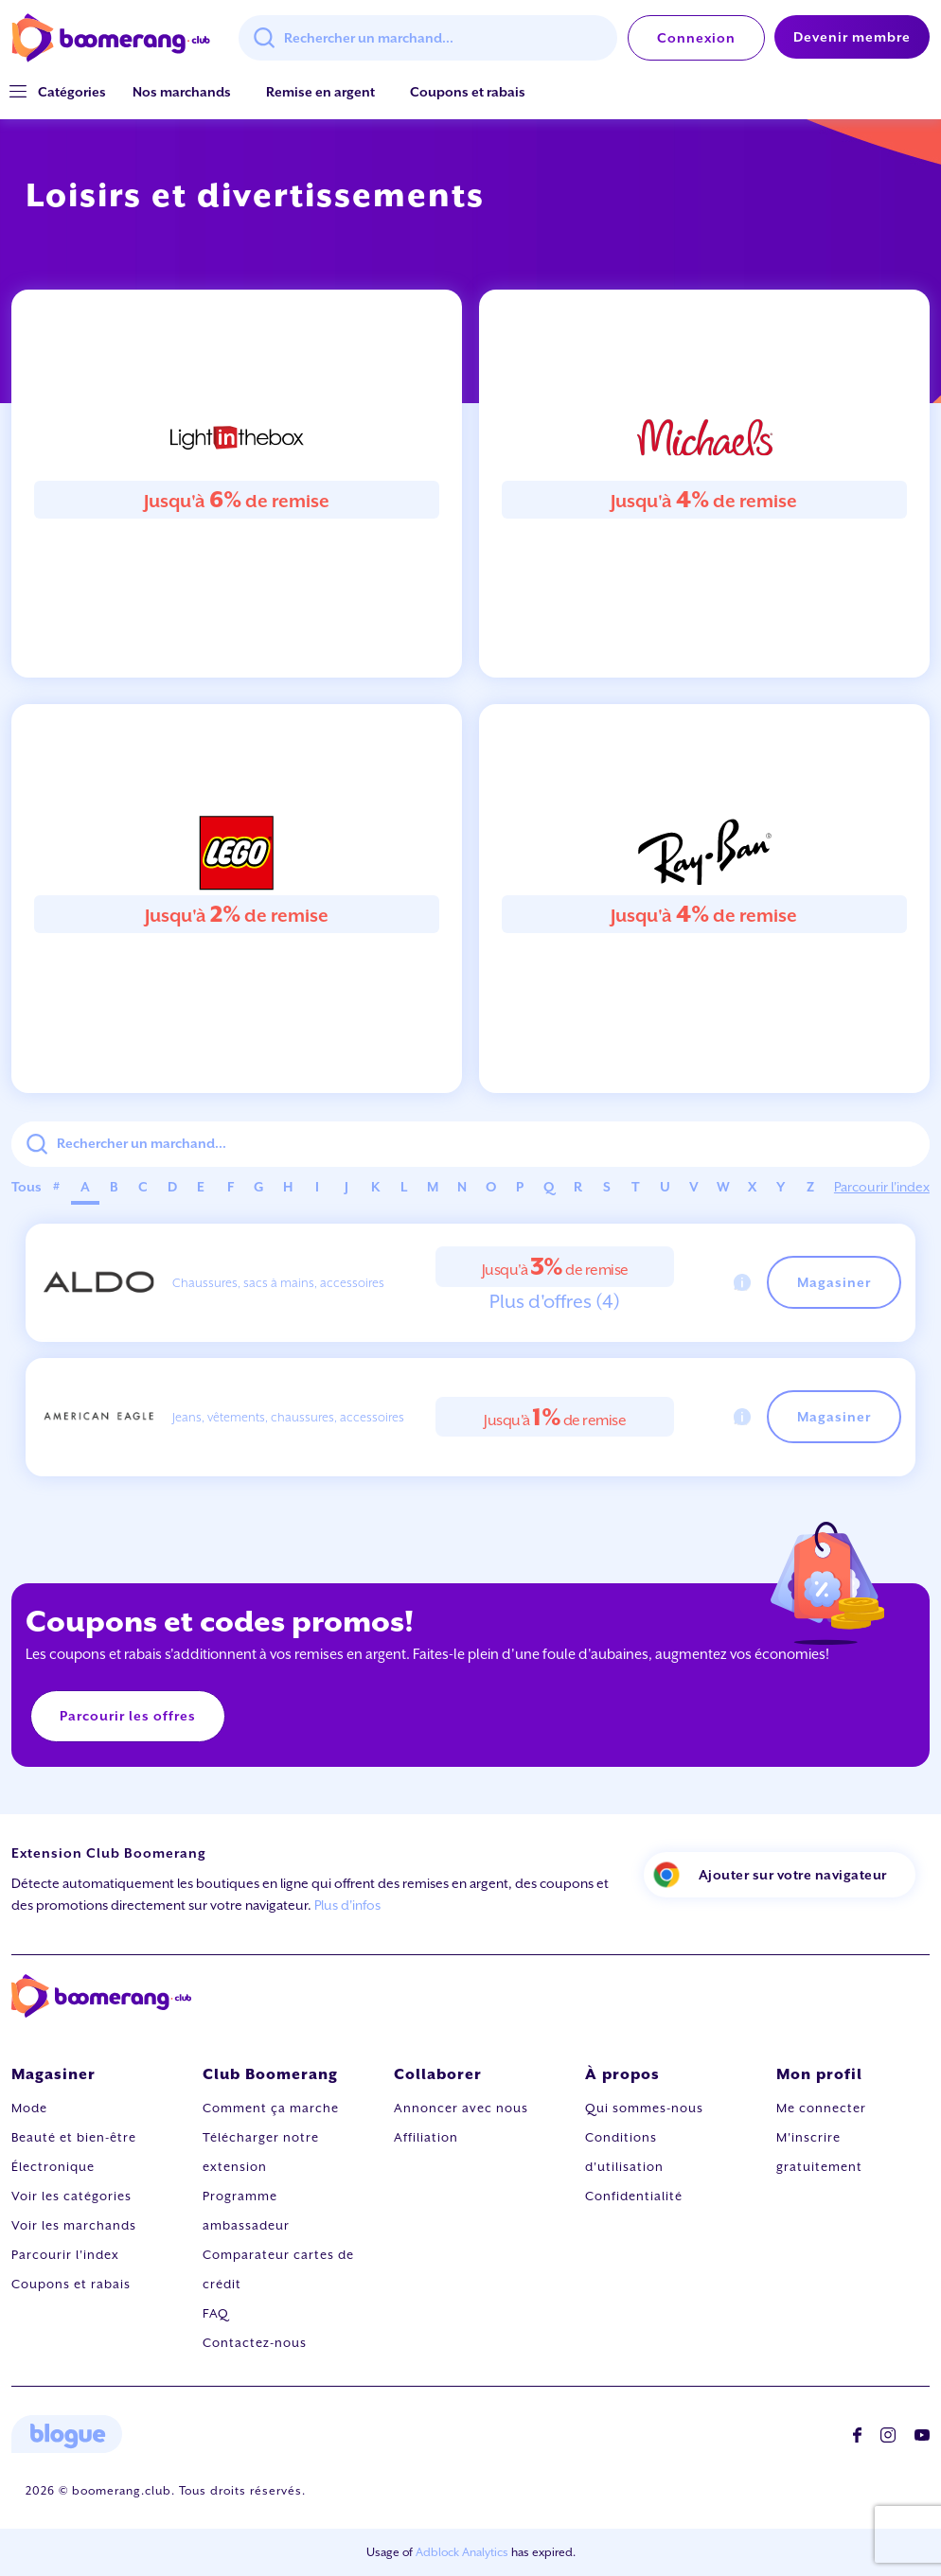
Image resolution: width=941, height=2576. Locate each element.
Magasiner (834, 1282)
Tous (26, 1186)
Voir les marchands (73, 2225)
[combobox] (428, 38)
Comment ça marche (271, 2108)
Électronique (53, 2167)
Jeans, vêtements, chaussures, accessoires (288, 1417)
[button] (72, 92)
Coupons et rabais (467, 91)
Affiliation (426, 2137)
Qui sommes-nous (644, 2108)
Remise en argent (320, 91)
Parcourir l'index (882, 1186)
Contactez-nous (255, 2343)
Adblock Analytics (462, 2552)
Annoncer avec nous (461, 2108)
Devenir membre (852, 36)
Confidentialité (634, 2196)
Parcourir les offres (128, 1715)
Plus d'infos (347, 1905)
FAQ (216, 2313)
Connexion (696, 37)
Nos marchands (182, 91)
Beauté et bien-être (73, 2137)
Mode (29, 2108)
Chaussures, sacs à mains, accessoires (278, 1283)
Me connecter (821, 2108)
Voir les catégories (71, 2196)
